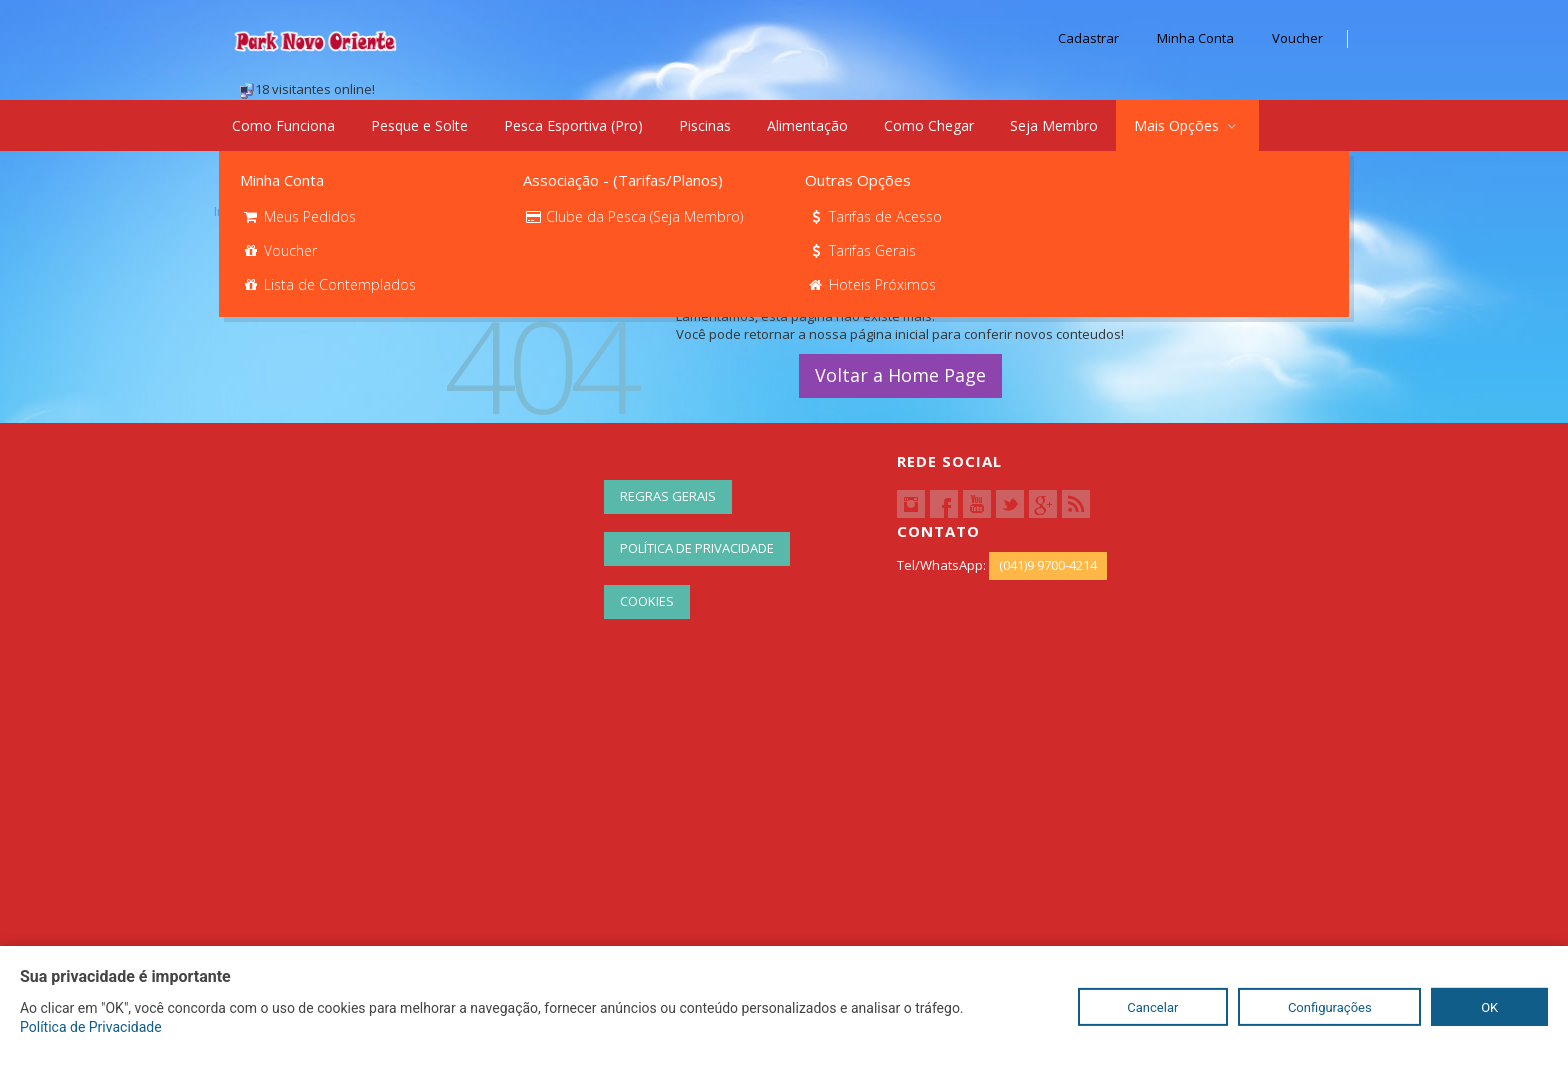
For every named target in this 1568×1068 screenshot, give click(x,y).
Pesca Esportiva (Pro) (573, 125)
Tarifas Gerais (861, 250)
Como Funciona (283, 125)
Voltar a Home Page (900, 375)
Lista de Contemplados (329, 284)
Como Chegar (929, 125)
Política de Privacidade (697, 548)
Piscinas (705, 125)
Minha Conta (1195, 38)
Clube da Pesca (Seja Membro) (634, 216)
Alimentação (807, 125)
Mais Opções (1187, 125)
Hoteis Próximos (871, 284)
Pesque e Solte (419, 125)
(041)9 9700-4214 (1048, 565)
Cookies (647, 601)
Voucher (1297, 38)
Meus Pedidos (299, 216)
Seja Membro (1054, 125)
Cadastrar (1088, 38)
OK (1489, 1007)
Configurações (1330, 1007)
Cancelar (1152, 1007)
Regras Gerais (668, 496)
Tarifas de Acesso (874, 216)
